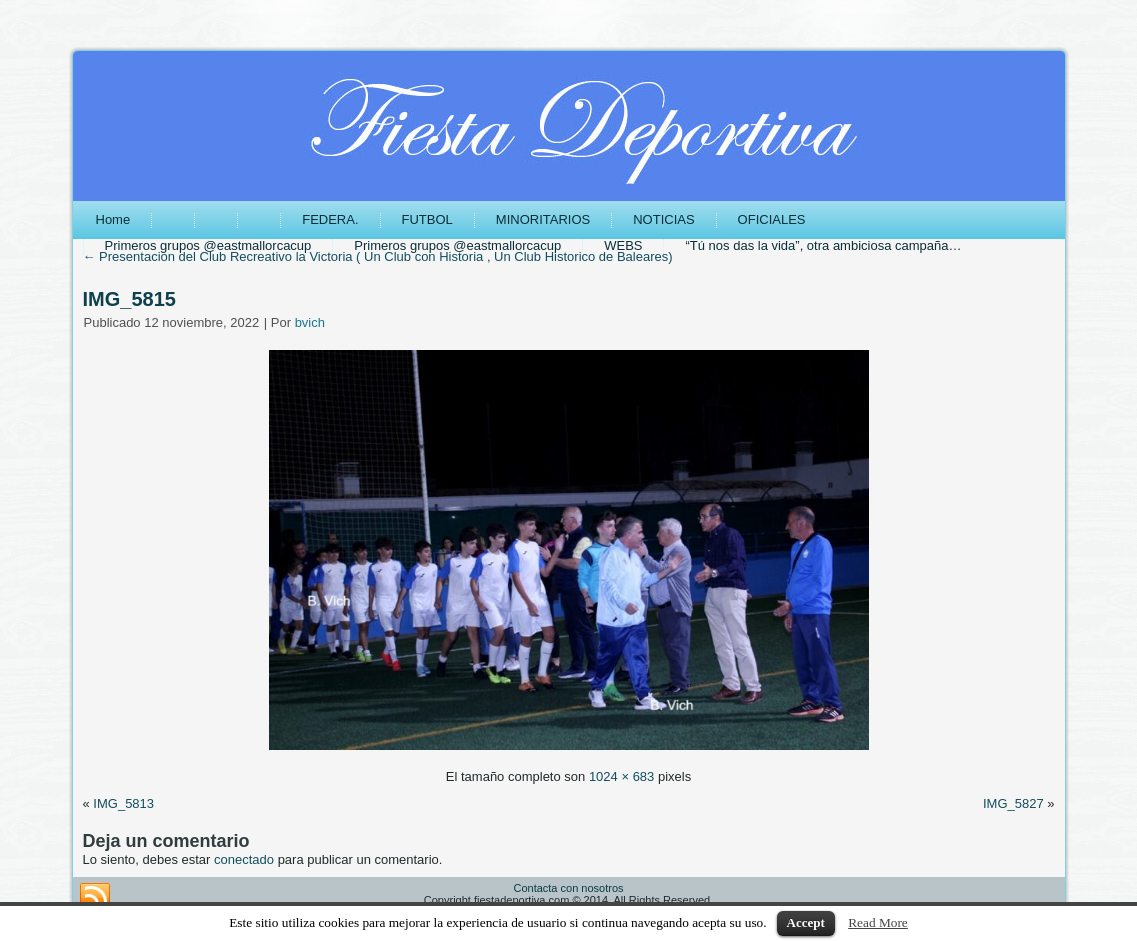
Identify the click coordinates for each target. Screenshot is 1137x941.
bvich (310, 322)
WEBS (623, 245)
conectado (244, 859)
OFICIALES (772, 219)
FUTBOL (427, 219)
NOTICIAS (663, 219)
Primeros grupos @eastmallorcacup (208, 245)
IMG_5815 (129, 299)
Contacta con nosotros (568, 888)
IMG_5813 (123, 803)
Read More (878, 922)
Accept (806, 922)
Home (113, 219)
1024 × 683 (621, 776)
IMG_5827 (1013, 803)
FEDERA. (330, 219)
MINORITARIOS (543, 219)
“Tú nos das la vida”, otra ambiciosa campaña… (823, 245)
